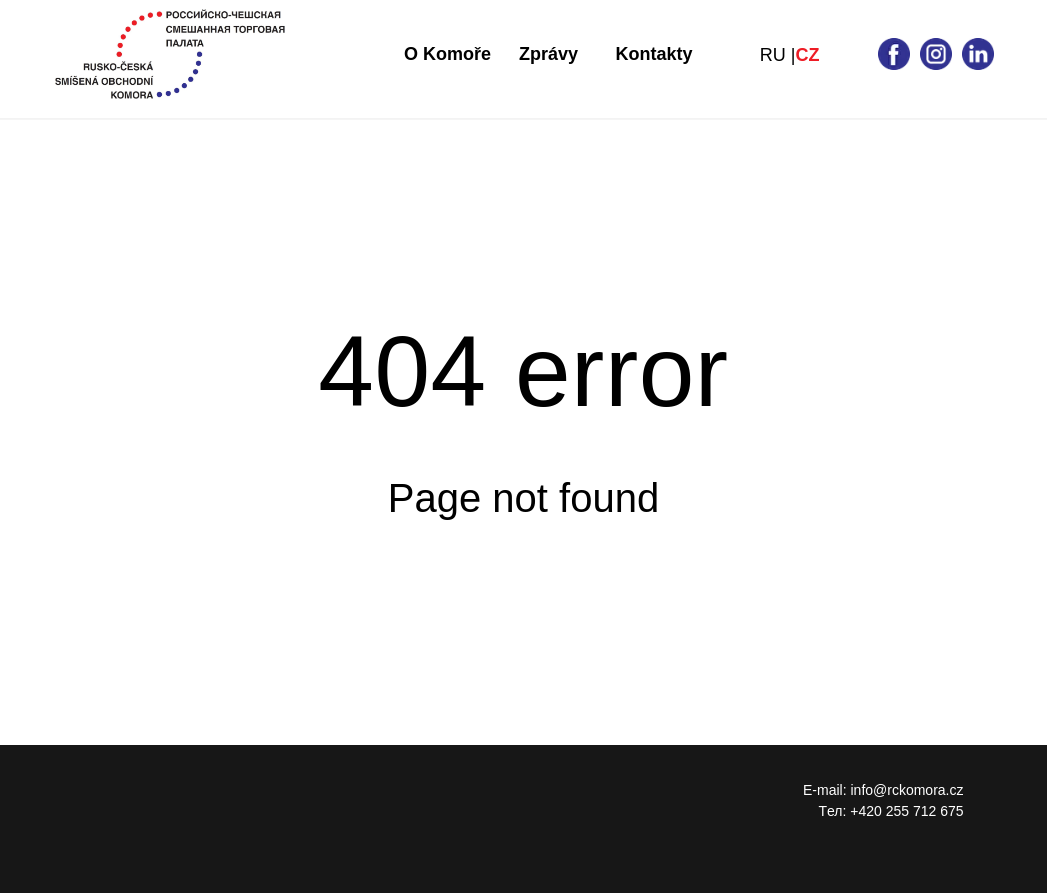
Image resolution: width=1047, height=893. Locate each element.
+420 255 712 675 (906, 811)
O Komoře (447, 54)
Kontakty (654, 54)
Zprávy (548, 54)
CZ (808, 55)
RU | (778, 55)
